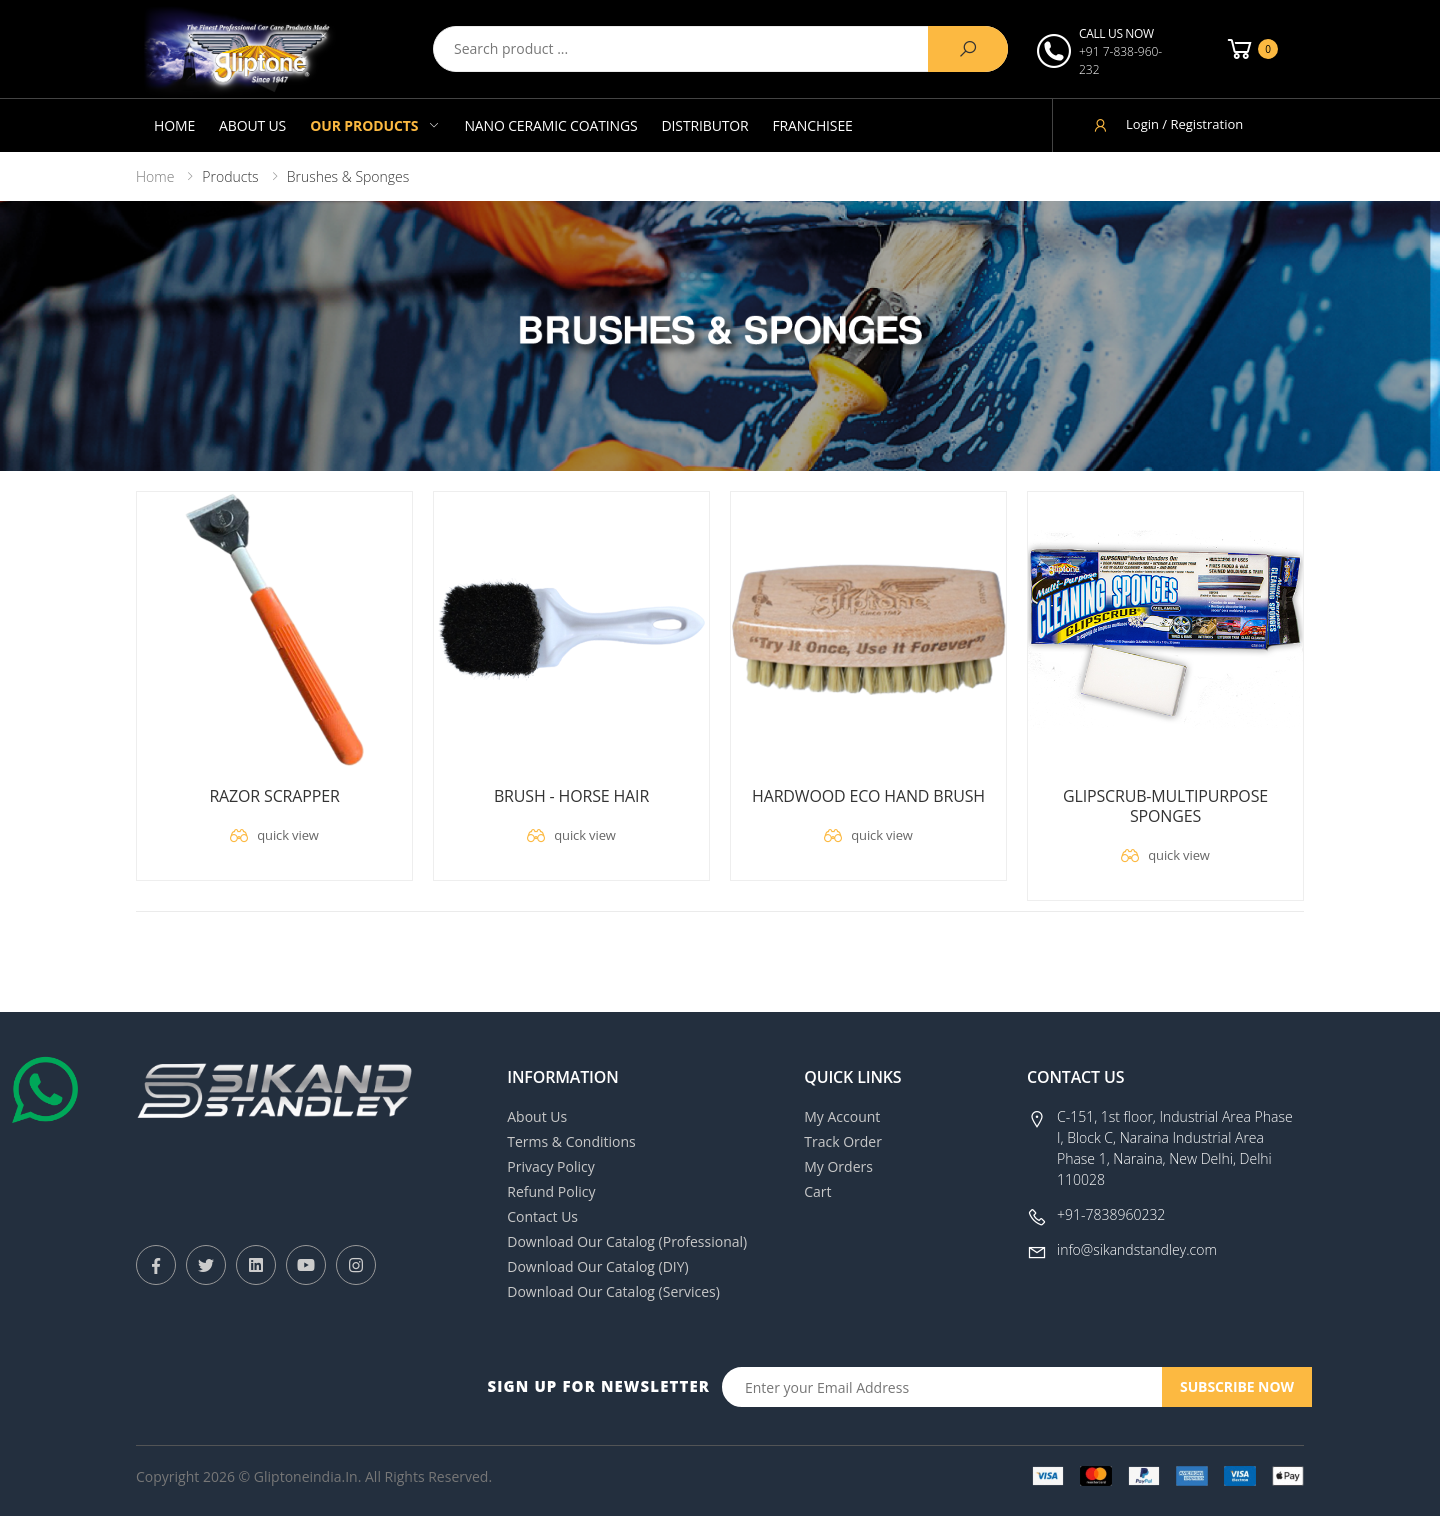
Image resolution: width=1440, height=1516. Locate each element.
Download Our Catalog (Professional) (627, 1241)
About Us (252, 125)
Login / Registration (1167, 124)
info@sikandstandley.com (1137, 1249)
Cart (817, 1191)
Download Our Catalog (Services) (613, 1291)
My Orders (838, 1166)
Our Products (364, 125)
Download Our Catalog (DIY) (598, 1266)
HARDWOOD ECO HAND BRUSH (868, 796)
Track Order (843, 1141)
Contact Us (542, 1216)
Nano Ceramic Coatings (550, 125)
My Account (842, 1116)
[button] (1251, 49)
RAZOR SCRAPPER (274, 796)
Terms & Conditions (571, 1141)
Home (174, 125)
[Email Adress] (942, 1387)
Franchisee (813, 125)
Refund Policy (551, 1191)
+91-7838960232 (1111, 1214)
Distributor (705, 125)
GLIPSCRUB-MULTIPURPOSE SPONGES (1165, 806)
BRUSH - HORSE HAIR (571, 796)
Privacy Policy (550, 1166)
